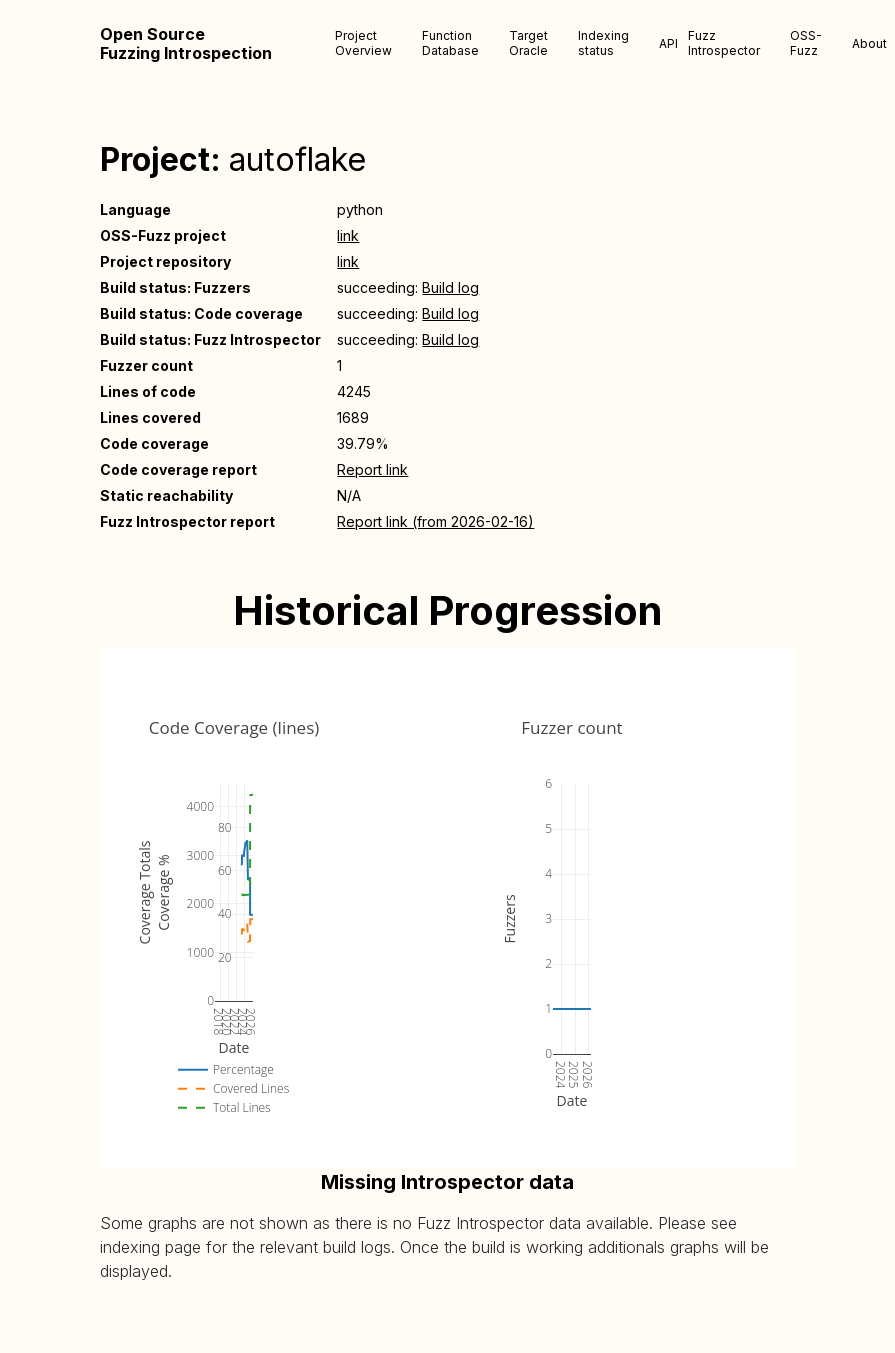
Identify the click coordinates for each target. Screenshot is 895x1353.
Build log (450, 287)
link (348, 235)
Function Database (450, 43)
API (668, 43)
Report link (372, 469)
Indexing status (603, 43)
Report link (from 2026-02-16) (435, 521)
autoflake (297, 159)
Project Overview (363, 43)
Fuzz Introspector (724, 43)
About (869, 43)
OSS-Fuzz (806, 43)
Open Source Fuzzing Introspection (186, 44)
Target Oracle (528, 43)
